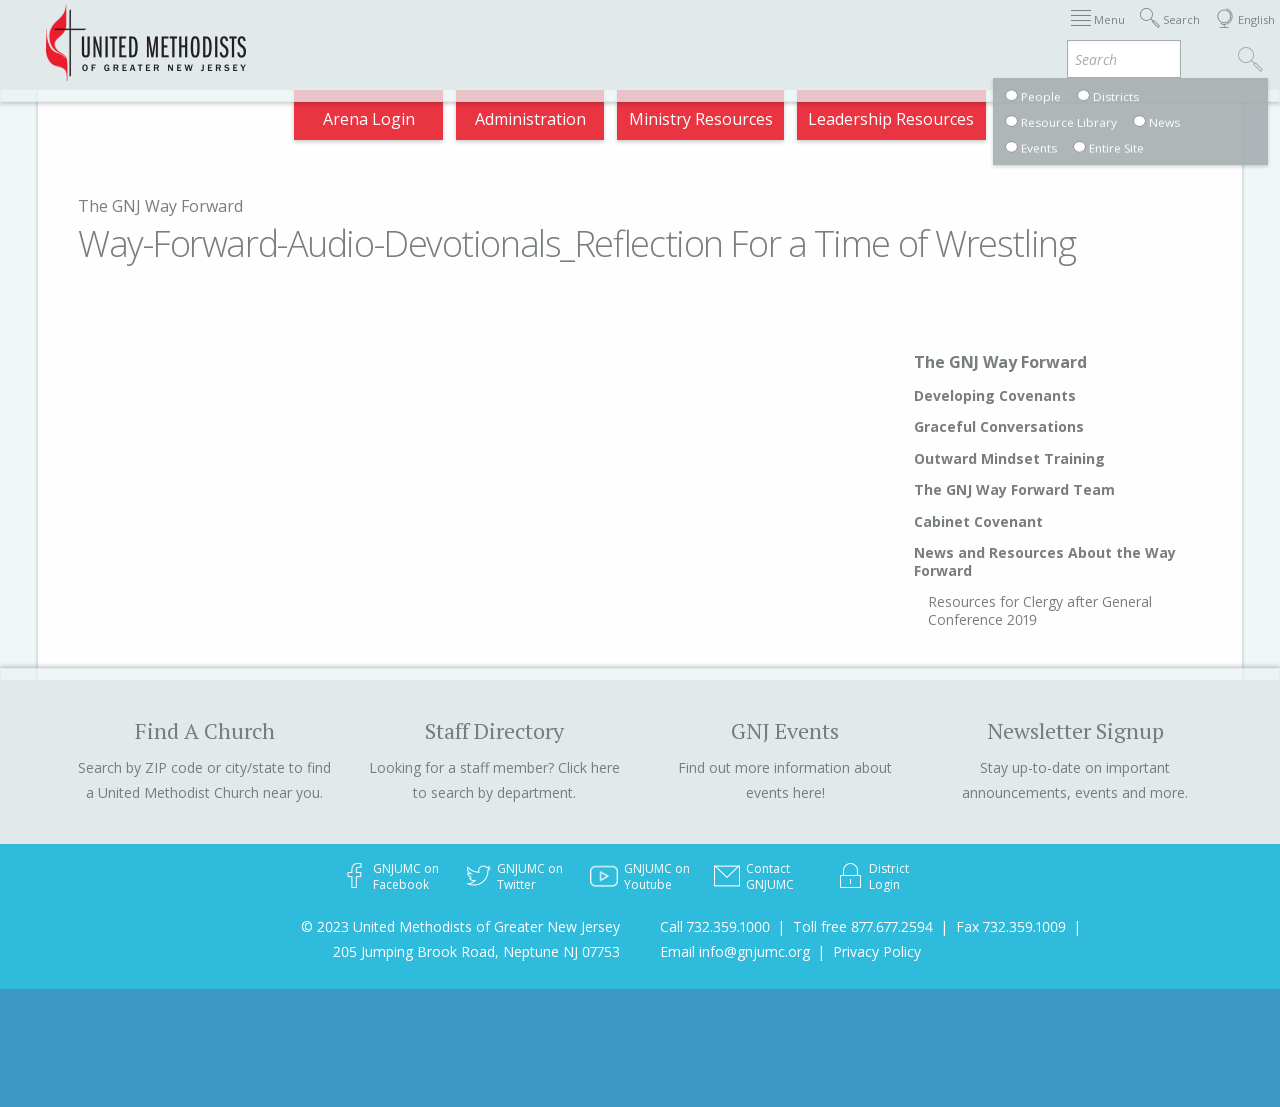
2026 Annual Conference (329, 34)
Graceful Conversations (999, 426)
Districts (856, 34)
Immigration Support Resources (569, 34)
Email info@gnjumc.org (735, 951)
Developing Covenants (995, 395)
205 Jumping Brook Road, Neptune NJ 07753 (476, 951)
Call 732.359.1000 (715, 926)
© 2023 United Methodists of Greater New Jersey (460, 926)
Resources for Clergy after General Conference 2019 (1040, 610)
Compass (1099, 124)
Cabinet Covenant (978, 521)
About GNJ (757, 34)
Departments (965, 34)
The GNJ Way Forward (160, 206)
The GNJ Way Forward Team (1014, 489)
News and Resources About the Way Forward (1045, 561)
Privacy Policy (877, 951)
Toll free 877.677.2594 (863, 926)
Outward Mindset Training (1009, 458)
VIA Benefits (1088, 34)
